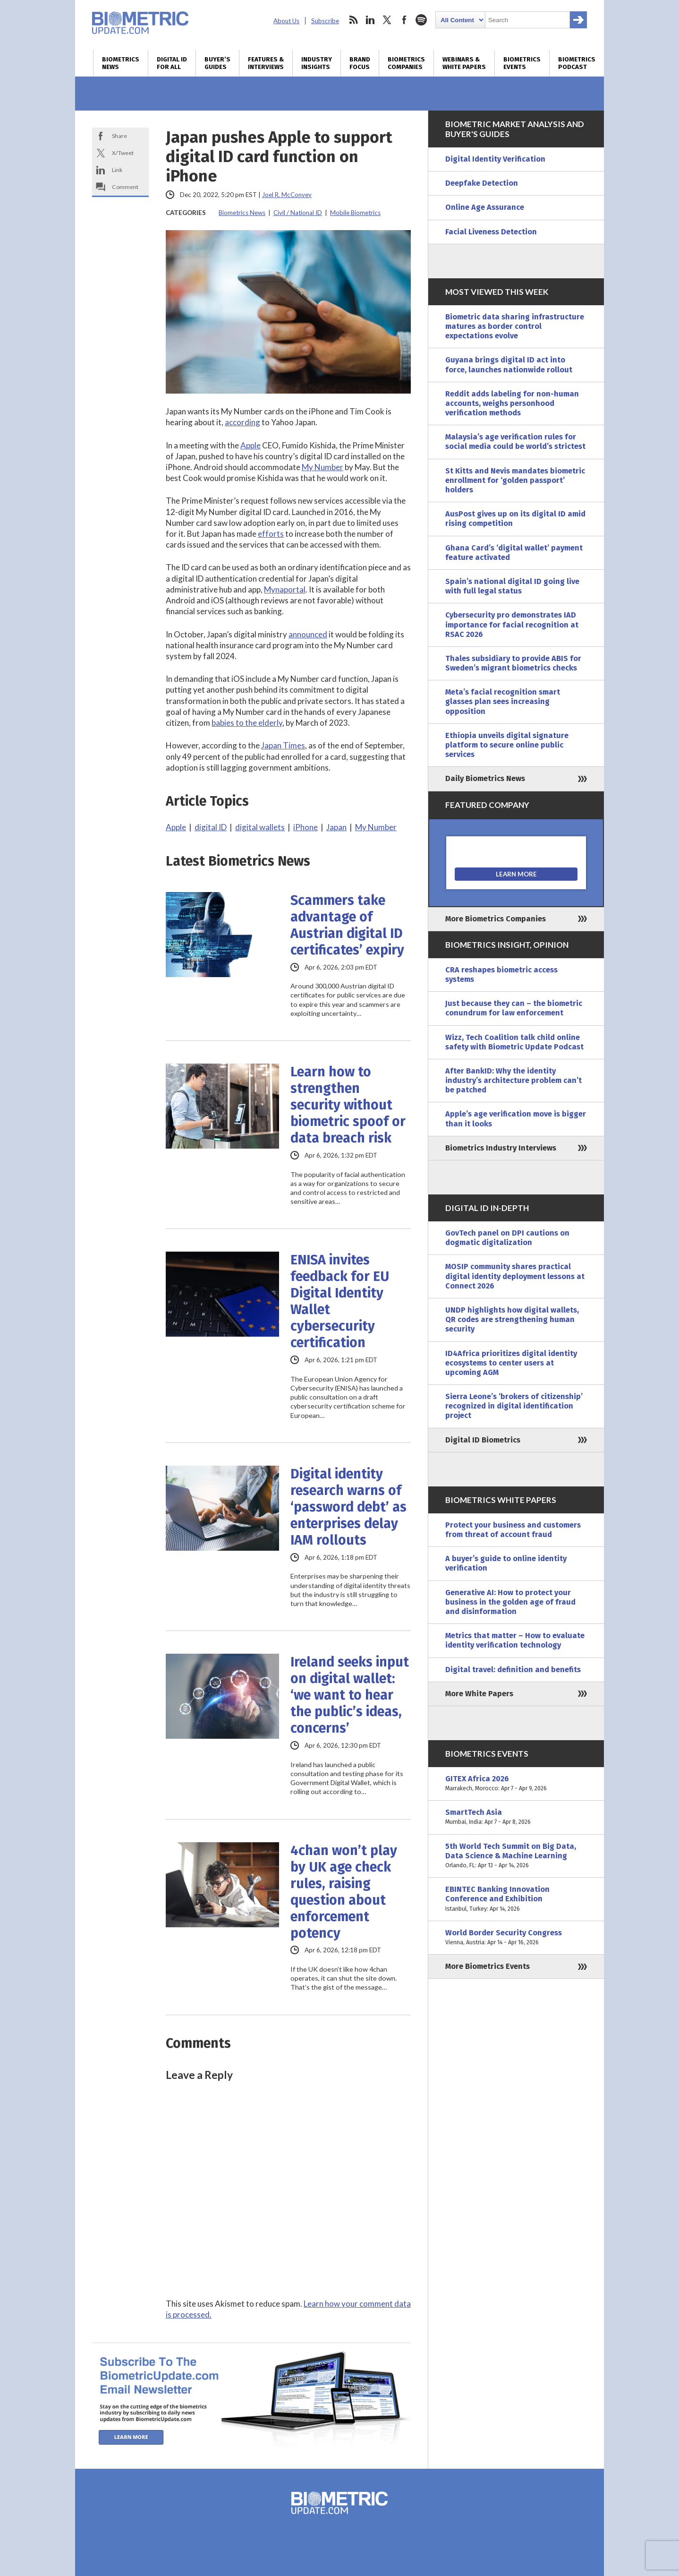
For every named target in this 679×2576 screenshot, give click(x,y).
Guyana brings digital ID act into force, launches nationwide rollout (508, 364)
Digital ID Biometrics (482, 1439)
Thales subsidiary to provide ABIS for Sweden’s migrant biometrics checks (513, 663)
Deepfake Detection (481, 183)
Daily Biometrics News (485, 778)
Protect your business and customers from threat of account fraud (513, 1529)
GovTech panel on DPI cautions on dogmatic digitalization (507, 1237)
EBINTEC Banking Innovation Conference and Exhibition (516, 1899)
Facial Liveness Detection (491, 231)
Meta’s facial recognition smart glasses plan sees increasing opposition (502, 701)
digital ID (211, 827)
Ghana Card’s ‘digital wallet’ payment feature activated (514, 552)
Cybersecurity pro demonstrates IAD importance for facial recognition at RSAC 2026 (511, 624)
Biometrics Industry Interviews (500, 1147)
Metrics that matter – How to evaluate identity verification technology (515, 1640)
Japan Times (283, 745)
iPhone (305, 827)
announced (308, 634)
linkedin (370, 19)
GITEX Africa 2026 (516, 1783)
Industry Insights (316, 63)
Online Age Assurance (484, 207)
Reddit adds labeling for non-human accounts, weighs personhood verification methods (512, 403)
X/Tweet (123, 152)
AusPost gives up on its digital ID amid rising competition (515, 518)
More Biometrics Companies (495, 918)
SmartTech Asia (516, 1817)
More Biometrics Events (487, 1966)
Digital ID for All (172, 63)
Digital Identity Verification (495, 159)
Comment (125, 186)
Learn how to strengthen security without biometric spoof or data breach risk (348, 1105)
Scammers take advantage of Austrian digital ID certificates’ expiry (347, 925)
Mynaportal (285, 589)
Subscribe (325, 21)
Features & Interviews (266, 63)
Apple (250, 445)
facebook (404, 19)
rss (353, 19)
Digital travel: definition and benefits (513, 1669)
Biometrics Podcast (576, 63)
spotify (421, 19)
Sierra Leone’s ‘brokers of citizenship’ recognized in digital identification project (514, 1406)
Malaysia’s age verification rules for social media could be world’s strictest (515, 441)
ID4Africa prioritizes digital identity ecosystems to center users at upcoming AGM (511, 1363)
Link (117, 169)
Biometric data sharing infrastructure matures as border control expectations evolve (514, 326)
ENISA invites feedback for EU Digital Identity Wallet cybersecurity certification (339, 1301)
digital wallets (260, 827)
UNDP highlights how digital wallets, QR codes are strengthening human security (512, 1319)
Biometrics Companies (406, 63)
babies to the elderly (247, 723)
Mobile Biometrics (355, 212)
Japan (336, 827)
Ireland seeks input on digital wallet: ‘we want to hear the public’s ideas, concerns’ (349, 1695)
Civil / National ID (297, 212)
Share (119, 135)
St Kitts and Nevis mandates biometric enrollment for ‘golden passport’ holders (515, 480)
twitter (387, 19)
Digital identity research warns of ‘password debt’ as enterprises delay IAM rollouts (348, 1507)
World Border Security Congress (516, 1937)
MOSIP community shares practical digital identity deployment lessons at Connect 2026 (515, 1276)
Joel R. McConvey (287, 194)
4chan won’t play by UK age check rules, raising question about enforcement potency (343, 1891)
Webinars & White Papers (464, 63)
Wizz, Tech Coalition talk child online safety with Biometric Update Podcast (514, 1042)
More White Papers (479, 1693)
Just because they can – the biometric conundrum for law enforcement (513, 1008)
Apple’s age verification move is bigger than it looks (515, 1118)
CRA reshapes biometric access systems (501, 974)
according (242, 422)
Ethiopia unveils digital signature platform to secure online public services (507, 745)
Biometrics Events (522, 63)
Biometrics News (120, 63)
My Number (322, 467)
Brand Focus (359, 63)
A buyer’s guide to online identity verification (506, 1563)
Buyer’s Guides (217, 63)
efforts (271, 534)
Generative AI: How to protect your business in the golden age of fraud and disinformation (510, 1602)
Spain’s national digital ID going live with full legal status (512, 586)
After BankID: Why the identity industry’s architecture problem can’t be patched (513, 1080)
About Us (286, 21)
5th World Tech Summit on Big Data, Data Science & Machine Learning (516, 1856)
